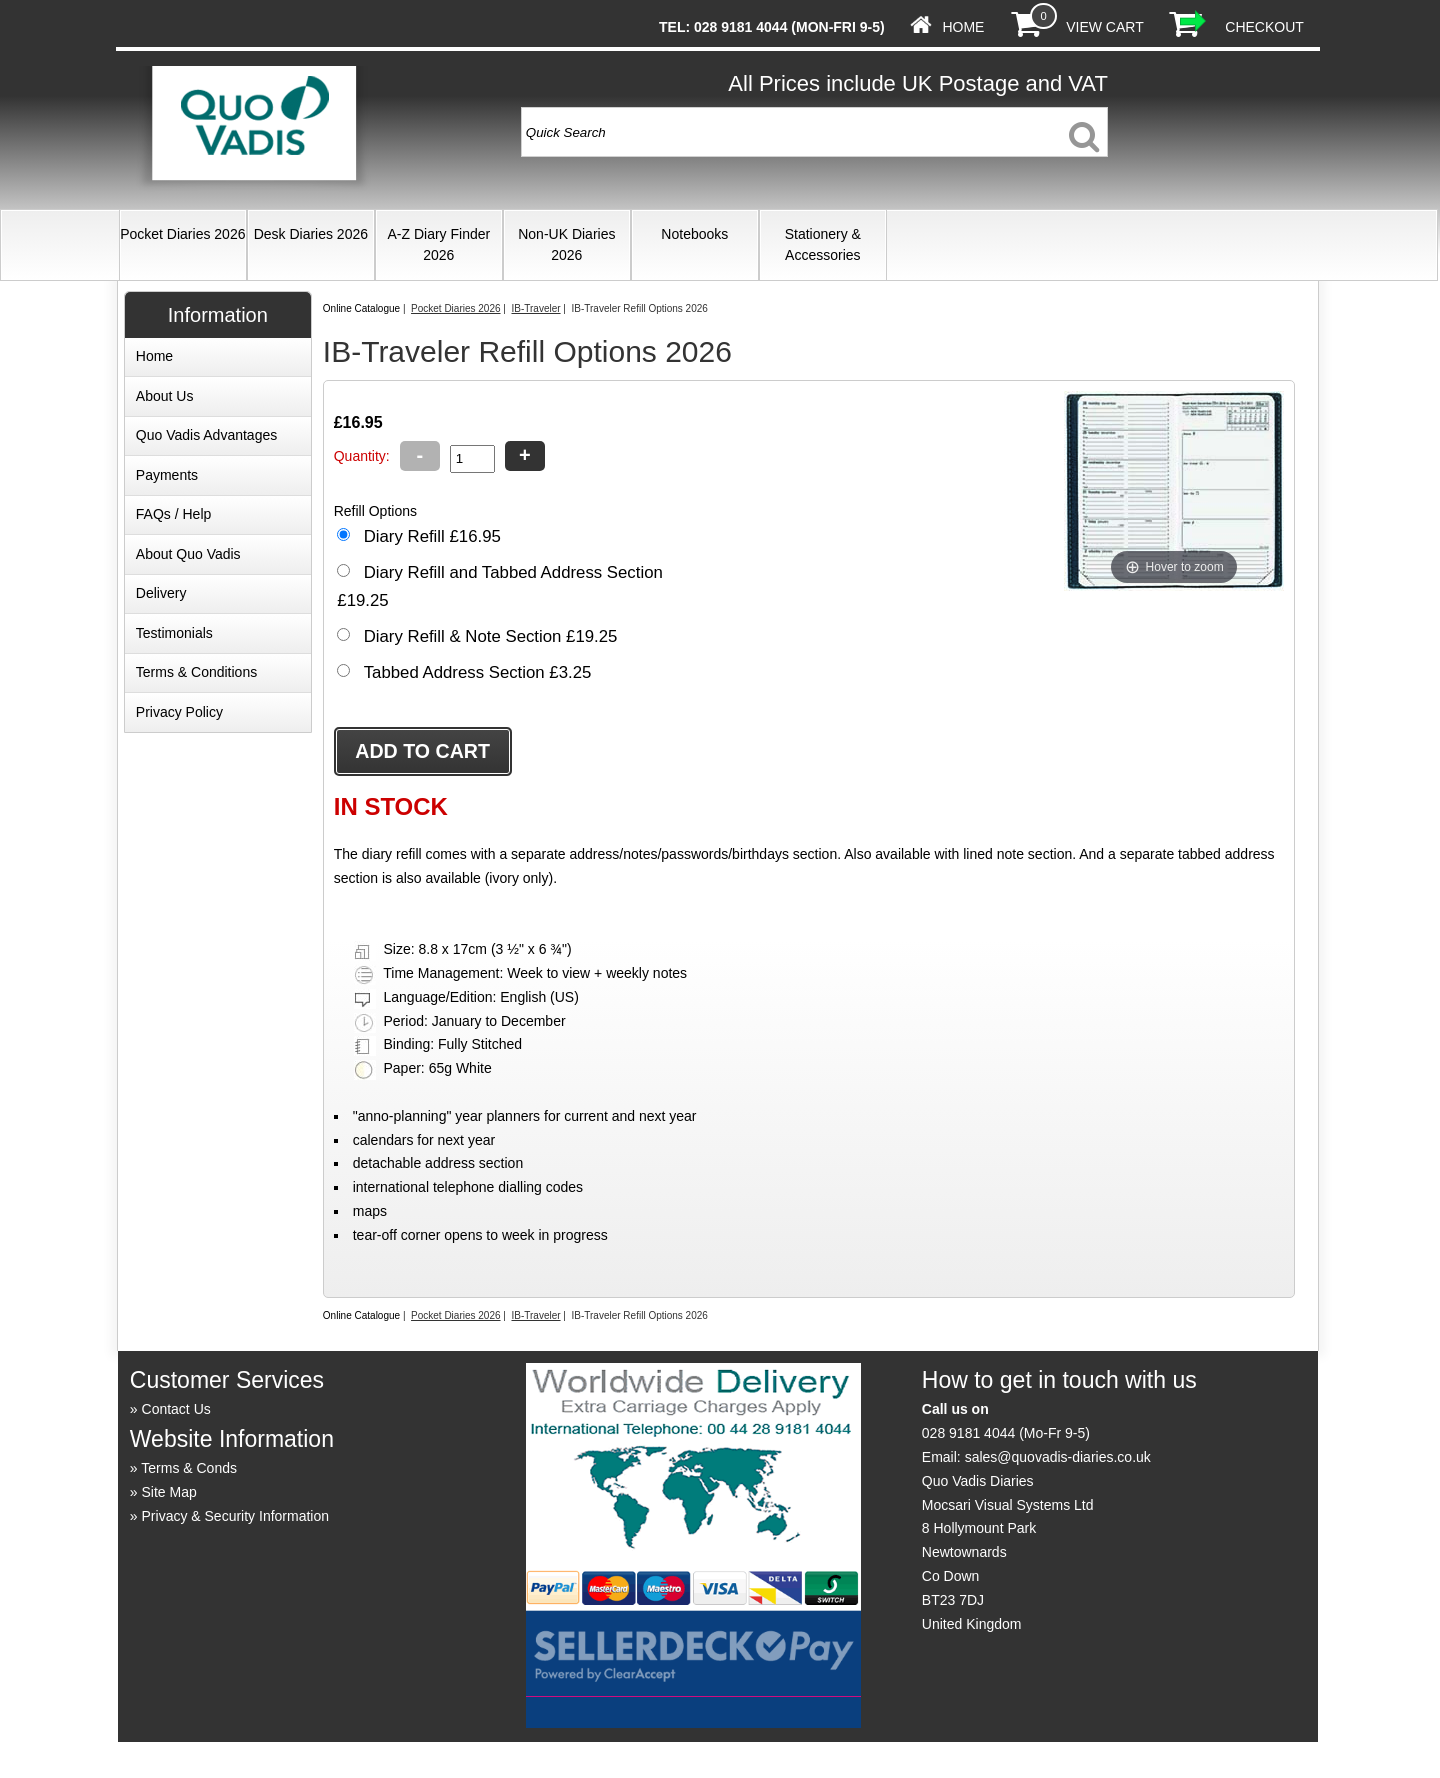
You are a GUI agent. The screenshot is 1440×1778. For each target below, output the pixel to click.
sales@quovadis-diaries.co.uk (1058, 1457)
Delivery (161, 593)
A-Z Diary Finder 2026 (438, 244)
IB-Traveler (535, 308)
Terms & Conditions (196, 672)
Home (963, 27)
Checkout (1264, 27)
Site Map (169, 1492)
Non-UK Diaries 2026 (566, 244)
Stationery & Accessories (823, 244)
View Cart (1104, 27)
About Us (165, 396)
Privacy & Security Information (236, 1516)
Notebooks (694, 234)
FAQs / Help (173, 514)
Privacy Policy (179, 712)
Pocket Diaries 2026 (182, 234)
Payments (167, 475)
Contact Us (176, 1409)
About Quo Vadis (188, 554)
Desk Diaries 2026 (311, 234)
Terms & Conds (189, 1468)
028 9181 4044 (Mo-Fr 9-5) (1006, 1433)
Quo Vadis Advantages (206, 435)
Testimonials (174, 633)
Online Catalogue (361, 308)
